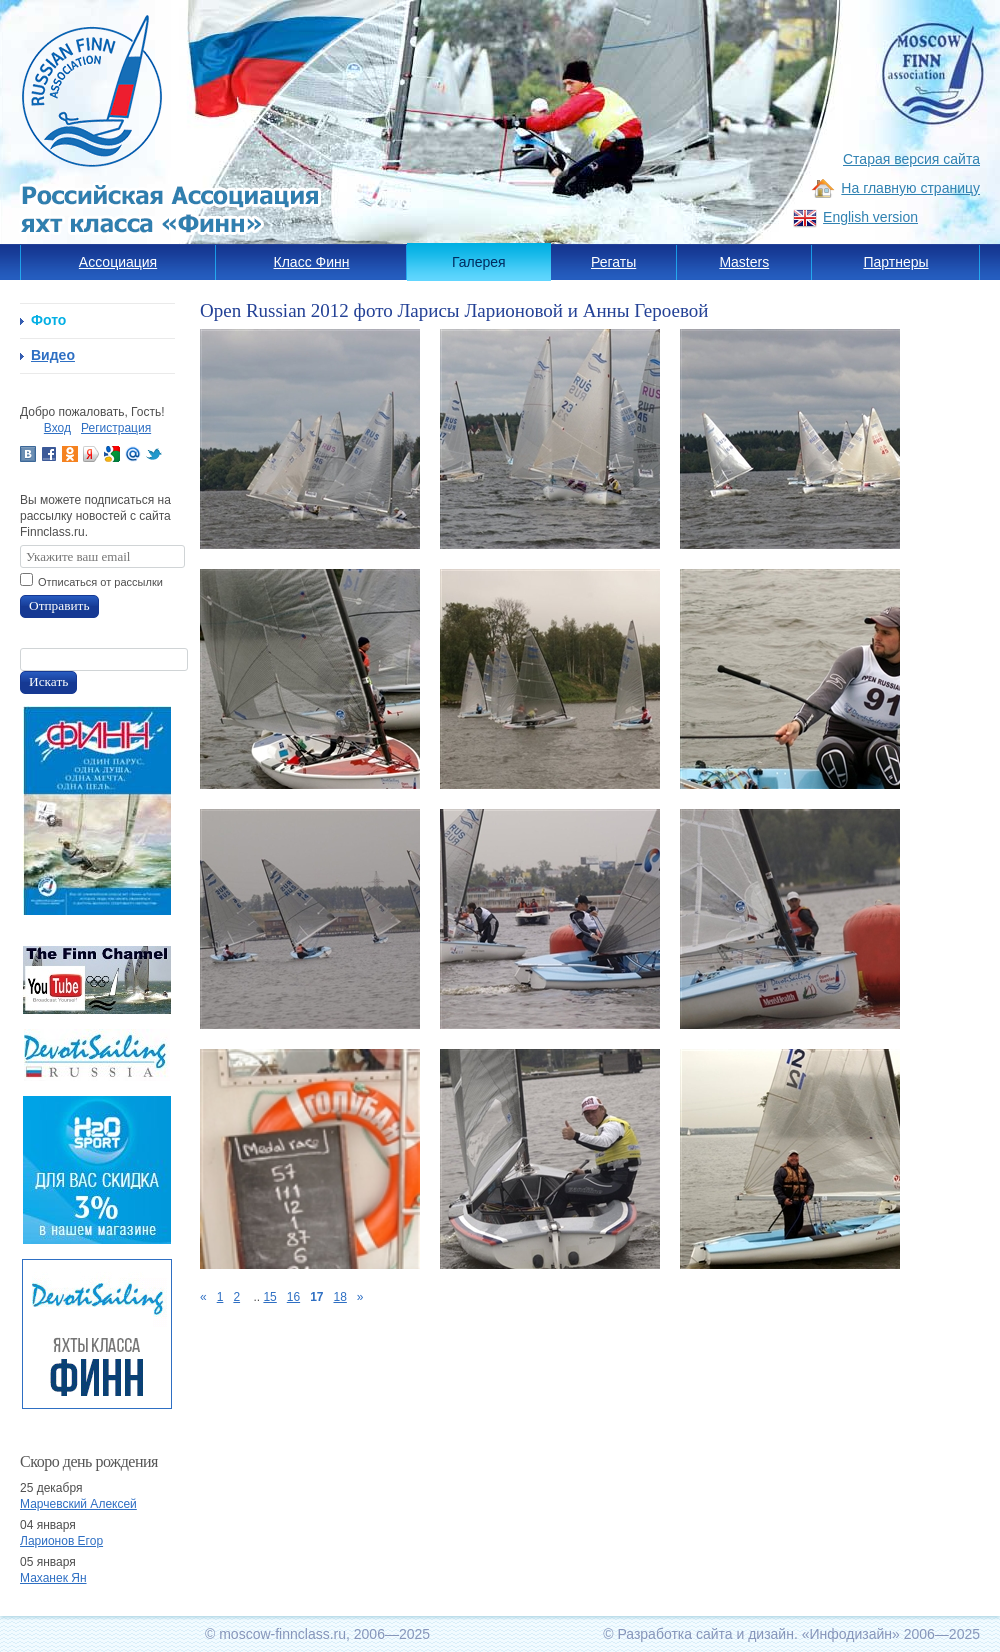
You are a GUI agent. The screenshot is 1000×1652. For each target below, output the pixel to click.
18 (339, 1297)
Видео (53, 355)
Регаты (613, 262)
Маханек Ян (53, 1578)
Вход (57, 428)
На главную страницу (910, 188)
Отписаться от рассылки (100, 582)
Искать (48, 681)
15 (269, 1297)
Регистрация (116, 428)
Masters (744, 262)
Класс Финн (312, 262)
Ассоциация (118, 262)
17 (316, 1297)
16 (293, 1297)
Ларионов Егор (61, 1541)
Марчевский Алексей (78, 1504)
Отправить (59, 605)
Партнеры (895, 262)
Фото (48, 320)
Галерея (479, 262)
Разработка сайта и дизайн (705, 1634)
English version (870, 217)
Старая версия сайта (911, 159)
